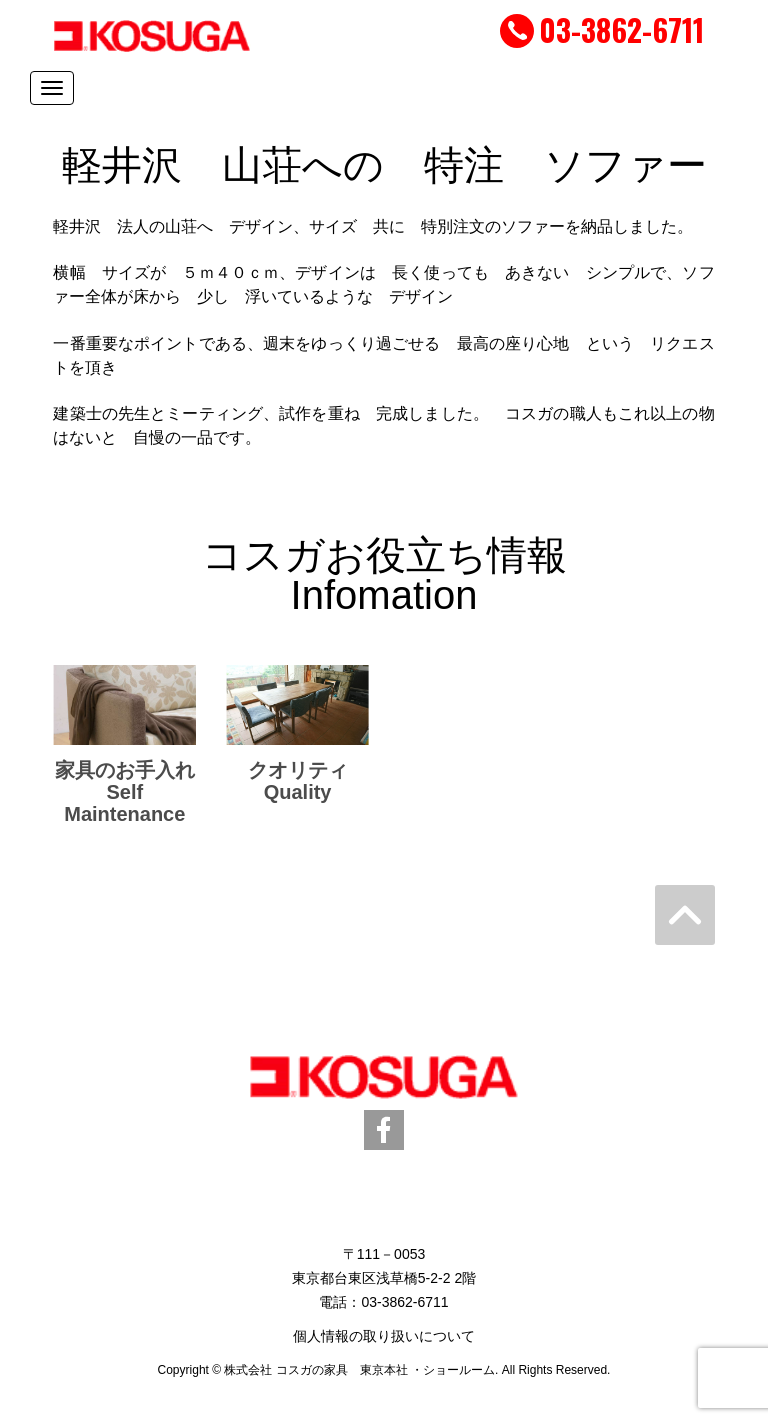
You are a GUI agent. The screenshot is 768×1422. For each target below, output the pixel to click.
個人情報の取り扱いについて (384, 1336)
